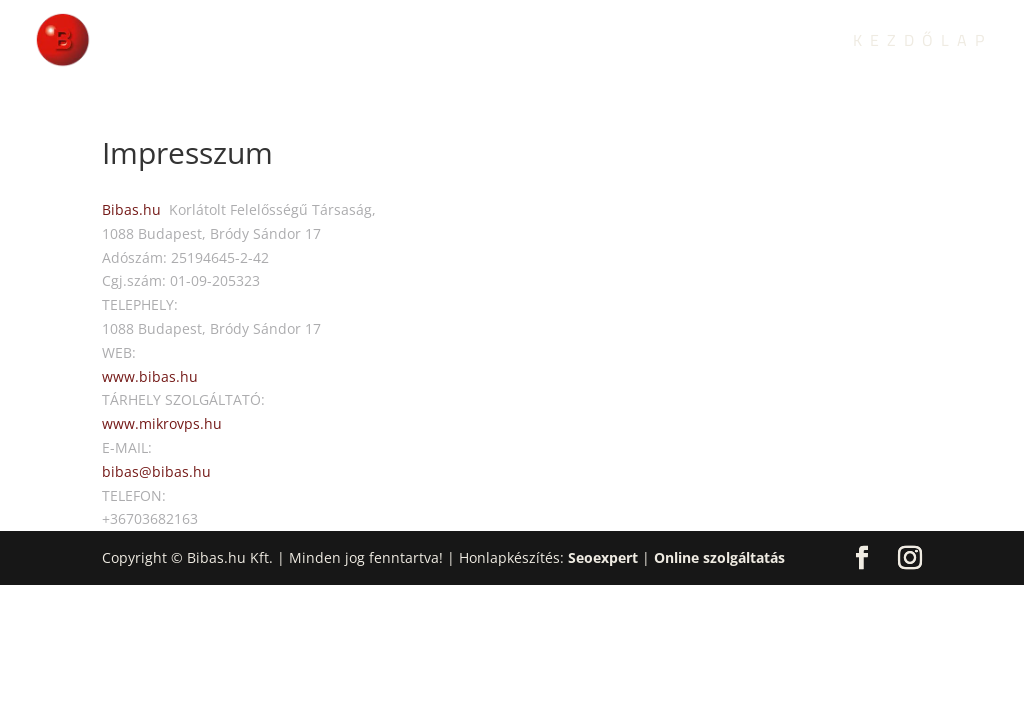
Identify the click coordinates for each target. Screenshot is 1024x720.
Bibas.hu (131, 209)
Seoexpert (603, 557)
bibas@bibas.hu (156, 471)
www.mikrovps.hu (162, 423)
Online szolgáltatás (719, 557)
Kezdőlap (922, 44)
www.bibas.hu (150, 376)
